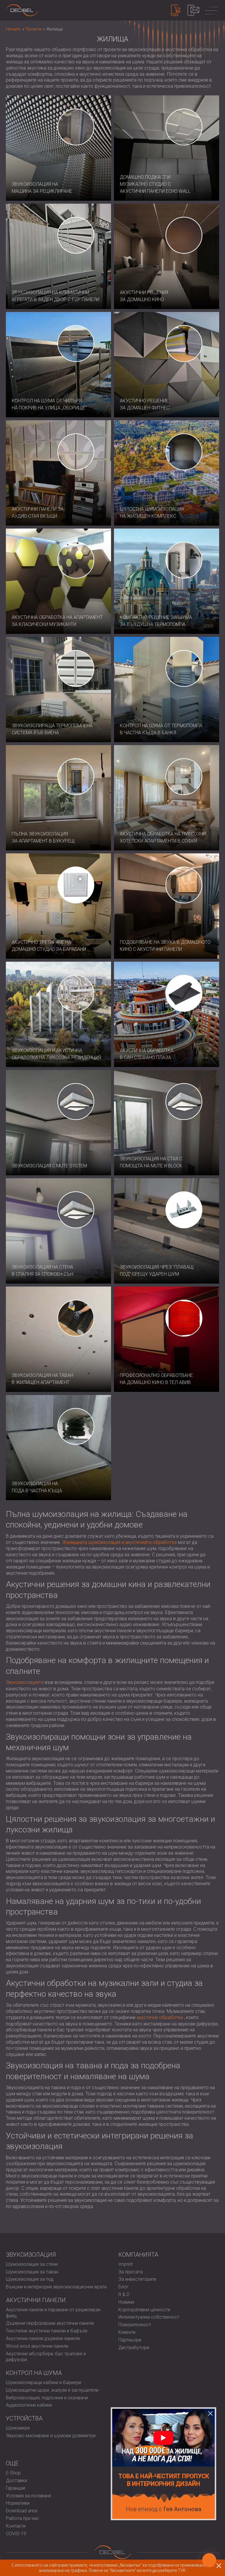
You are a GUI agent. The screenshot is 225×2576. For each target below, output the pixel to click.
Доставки (16, 2480)
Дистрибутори (133, 2347)
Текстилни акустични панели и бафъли (46, 2331)
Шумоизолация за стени (32, 2264)
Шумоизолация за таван (32, 2272)
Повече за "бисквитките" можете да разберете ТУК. (138, 2570)
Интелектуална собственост (148, 2317)
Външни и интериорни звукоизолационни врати (56, 2287)
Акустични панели (36, 2300)
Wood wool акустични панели (37, 2346)
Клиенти (126, 2332)
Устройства (24, 2418)
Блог (123, 2287)
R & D (123, 2294)
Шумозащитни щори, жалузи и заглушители (52, 2390)
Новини (126, 2302)
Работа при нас (22, 2518)
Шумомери (18, 2428)
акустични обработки (160, 2017)
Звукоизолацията (25, 1682)
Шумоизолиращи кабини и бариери (43, 2382)
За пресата (130, 2272)
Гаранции (15, 2488)
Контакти (15, 2526)
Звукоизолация (31, 2254)
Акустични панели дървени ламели (43, 2338)
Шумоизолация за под (30, 2279)
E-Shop (13, 2473)
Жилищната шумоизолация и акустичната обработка (119, 1542)
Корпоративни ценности (144, 2309)
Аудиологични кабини (29, 2405)
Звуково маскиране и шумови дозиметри (51, 2435)
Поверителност (134, 2324)
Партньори (129, 2340)
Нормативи (18, 2503)
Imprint (125, 2264)
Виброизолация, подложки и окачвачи (47, 2398)
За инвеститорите (137, 2279)
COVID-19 (16, 2533)
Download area (21, 2510)
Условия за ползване (28, 2496)
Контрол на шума (34, 2372)
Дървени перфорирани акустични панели (50, 2323)
